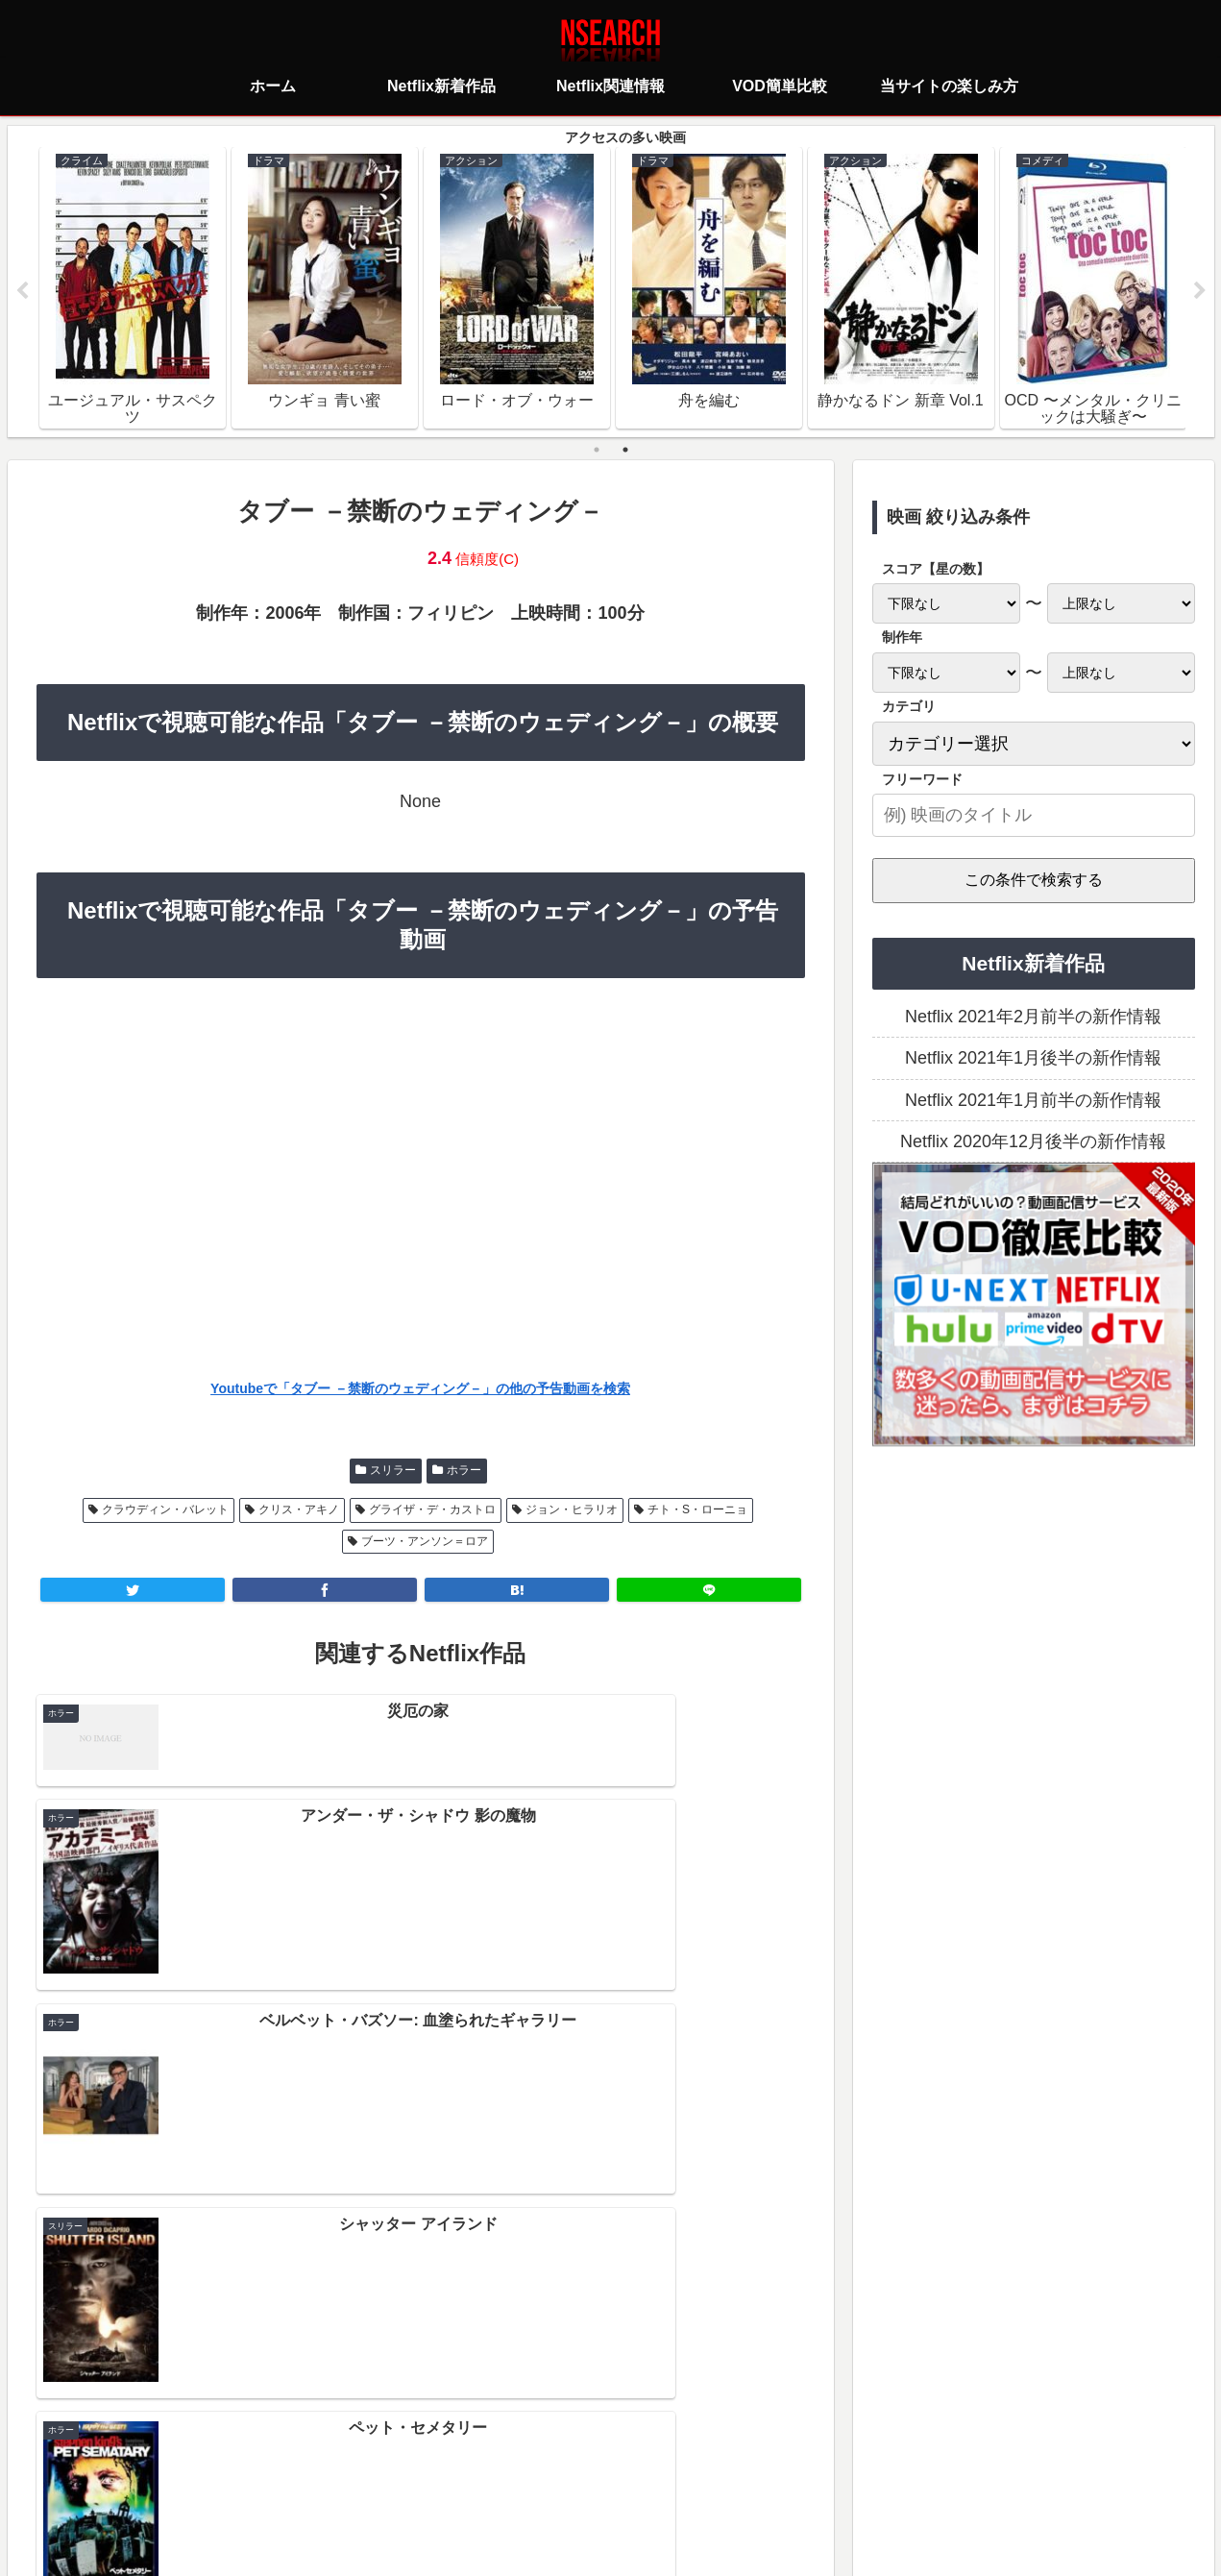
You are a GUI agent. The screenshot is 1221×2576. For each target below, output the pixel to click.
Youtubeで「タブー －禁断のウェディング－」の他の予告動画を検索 (420, 1389)
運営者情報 (759, 2475)
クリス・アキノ (298, 1510)
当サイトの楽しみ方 (644, 2475)
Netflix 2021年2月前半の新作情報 (1033, 1017)
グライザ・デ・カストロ (432, 1510)
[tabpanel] (132, 288)
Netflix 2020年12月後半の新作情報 (1033, 1142)
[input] (1033, 816)
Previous (22, 292)
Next (1199, 292)
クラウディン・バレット (165, 1510)
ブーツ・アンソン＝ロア (424, 1542)
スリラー (393, 1471)
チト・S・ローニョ (697, 1510)
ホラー (464, 1471)
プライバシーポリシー (496, 2475)
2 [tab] (625, 450)
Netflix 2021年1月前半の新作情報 (1033, 1101)
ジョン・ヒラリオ (571, 1510)
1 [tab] (596, 450)
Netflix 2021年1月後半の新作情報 (1033, 1058)
